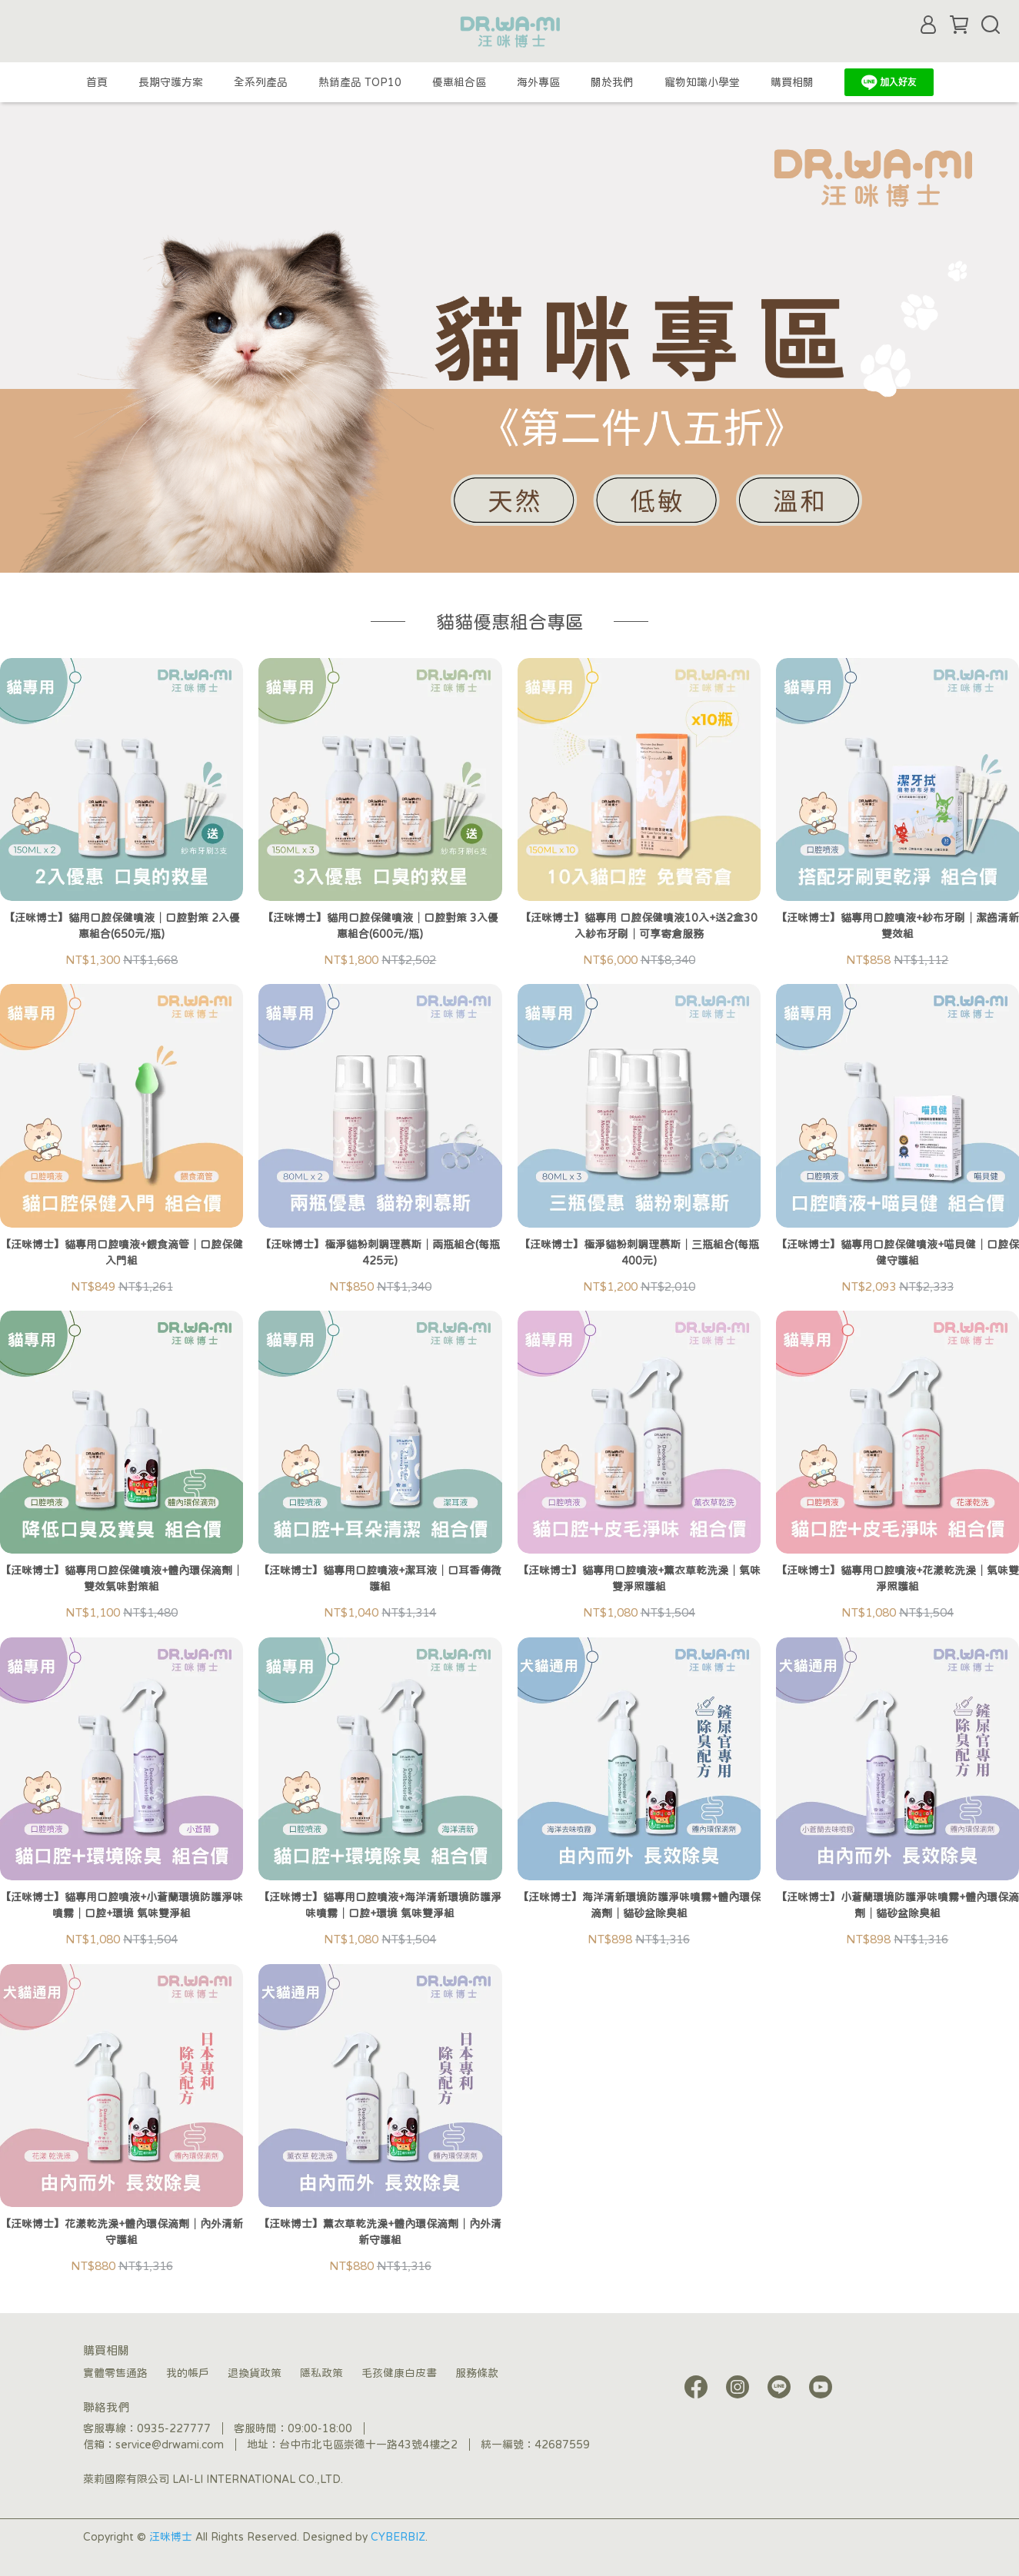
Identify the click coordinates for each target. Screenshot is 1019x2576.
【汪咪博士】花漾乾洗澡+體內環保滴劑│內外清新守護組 (121, 2232)
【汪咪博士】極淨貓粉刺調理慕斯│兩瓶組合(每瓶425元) (380, 1252)
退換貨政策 (254, 2373)
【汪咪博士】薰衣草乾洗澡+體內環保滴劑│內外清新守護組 (379, 2232)
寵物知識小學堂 (702, 82)
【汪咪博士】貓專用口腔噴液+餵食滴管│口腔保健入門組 (121, 1252)
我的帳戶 (187, 2373)
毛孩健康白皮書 (399, 2373)
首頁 (97, 82)
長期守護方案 (170, 82)
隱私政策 (321, 2373)
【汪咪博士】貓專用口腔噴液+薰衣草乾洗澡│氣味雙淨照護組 (639, 1578)
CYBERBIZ (398, 2537)
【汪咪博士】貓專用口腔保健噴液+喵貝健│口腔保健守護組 (897, 1252)
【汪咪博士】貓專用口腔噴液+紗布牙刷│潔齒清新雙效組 (897, 926)
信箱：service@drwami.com (153, 2444)
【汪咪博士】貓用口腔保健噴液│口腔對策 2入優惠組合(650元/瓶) (122, 926)
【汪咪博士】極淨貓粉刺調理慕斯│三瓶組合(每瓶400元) (639, 1252)
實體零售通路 (115, 2373)
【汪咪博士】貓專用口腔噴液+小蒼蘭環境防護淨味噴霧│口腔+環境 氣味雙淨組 (121, 1905)
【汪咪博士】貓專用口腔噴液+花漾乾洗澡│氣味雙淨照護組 (897, 1578)
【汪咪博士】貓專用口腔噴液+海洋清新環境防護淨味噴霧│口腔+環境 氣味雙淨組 (379, 1905)
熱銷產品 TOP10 (359, 82)
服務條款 (476, 2373)
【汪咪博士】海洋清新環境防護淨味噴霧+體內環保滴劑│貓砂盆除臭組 (639, 1905)
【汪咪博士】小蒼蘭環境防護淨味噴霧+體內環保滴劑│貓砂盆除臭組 (897, 1905)
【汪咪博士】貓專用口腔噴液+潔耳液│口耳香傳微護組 (379, 1578)
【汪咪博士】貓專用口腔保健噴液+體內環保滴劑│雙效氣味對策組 (121, 1578)
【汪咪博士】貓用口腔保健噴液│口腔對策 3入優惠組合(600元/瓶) (380, 926)
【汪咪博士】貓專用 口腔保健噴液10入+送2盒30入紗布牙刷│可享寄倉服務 (639, 926)
